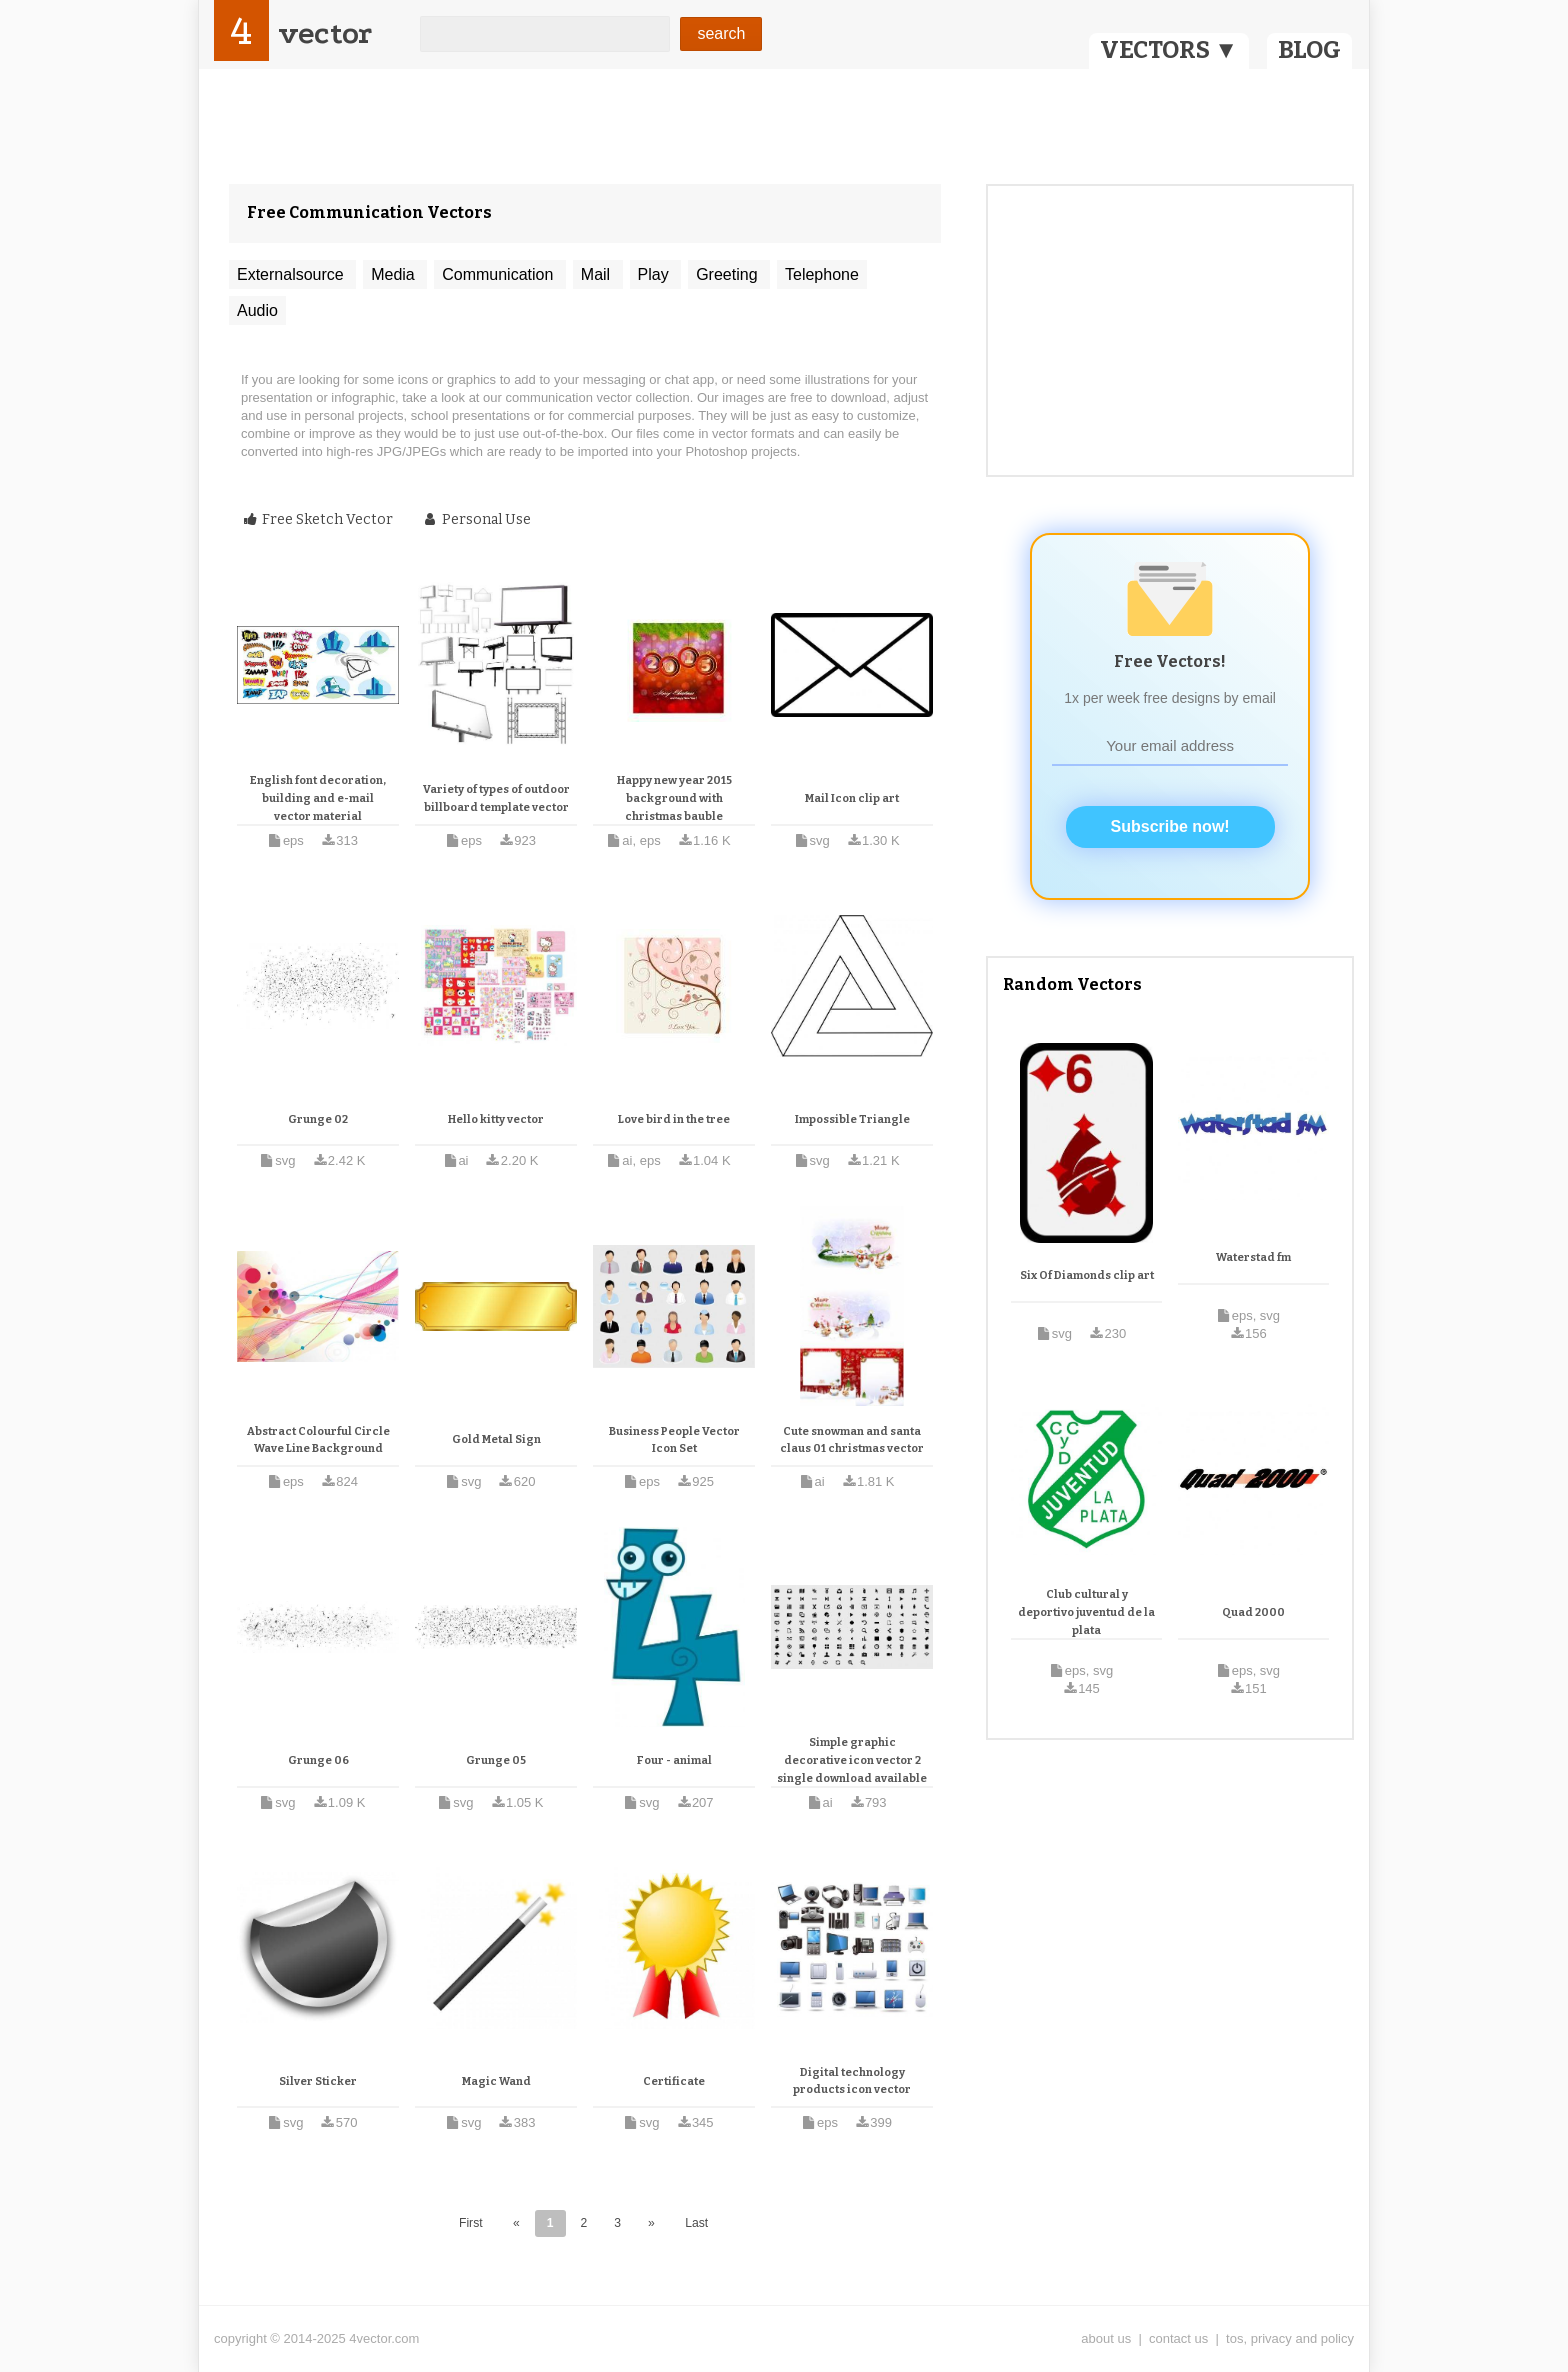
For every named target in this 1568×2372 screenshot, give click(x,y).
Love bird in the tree (674, 1119)
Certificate (674, 2081)
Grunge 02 (318, 1119)
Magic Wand (496, 2081)
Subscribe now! (1170, 826)
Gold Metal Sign (496, 1439)
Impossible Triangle (852, 1119)
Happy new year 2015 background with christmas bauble (674, 798)
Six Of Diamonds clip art (1087, 1275)
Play (656, 274)
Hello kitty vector (496, 1119)
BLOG (1309, 50)
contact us (1178, 2338)
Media (395, 274)
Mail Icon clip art (852, 798)
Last (696, 2223)
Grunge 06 (318, 1760)
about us (1106, 2338)
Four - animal (674, 1760)
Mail (598, 274)
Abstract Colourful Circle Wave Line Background (318, 1440)
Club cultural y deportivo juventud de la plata (1086, 1612)
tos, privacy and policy (1290, 2338)
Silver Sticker (318, 2081)
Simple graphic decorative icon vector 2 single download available (852, 1760)
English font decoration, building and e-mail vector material (318, 798)
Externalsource (292, 274)
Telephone (822, 274)
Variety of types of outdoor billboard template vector (496, 798)
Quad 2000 (1253, 1612)
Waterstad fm (1253, 1257)
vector (325, 33)
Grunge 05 (496, 1760)
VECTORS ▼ (1169, 50)
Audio (257, 310)
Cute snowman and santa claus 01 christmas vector (852, 1440)
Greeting (729, 274)
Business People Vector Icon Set (674, 1440)
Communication (500, 274)
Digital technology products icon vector (852, 2081)
